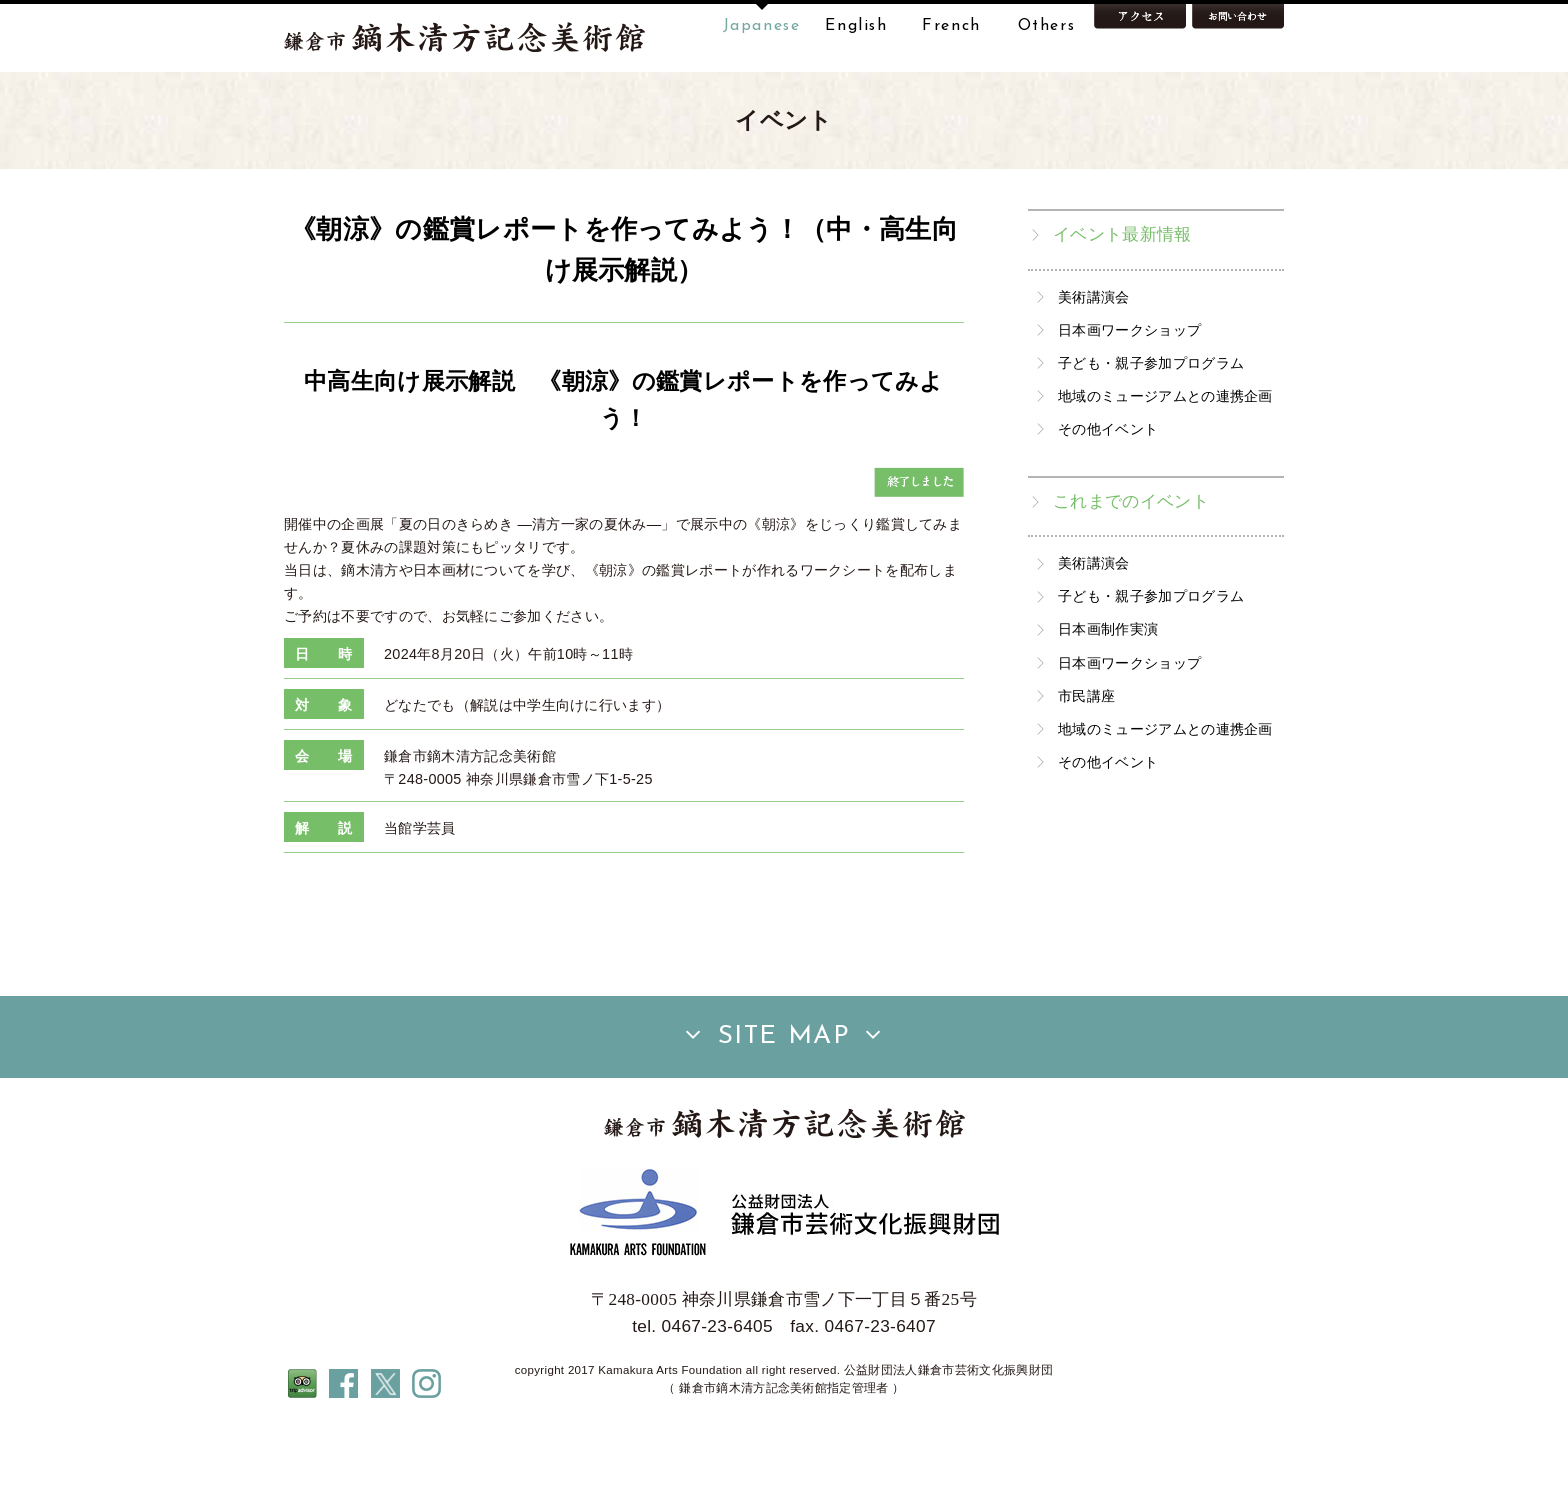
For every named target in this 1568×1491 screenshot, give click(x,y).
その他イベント (1108, 492)
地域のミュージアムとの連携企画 (1165, 459)
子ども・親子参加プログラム (1151, 426)
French (951, 26)
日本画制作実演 (1108, 693)
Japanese (762, 26)
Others (1047, 26)
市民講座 (1086, 759)
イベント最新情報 (1122, 297)
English (856, 26)
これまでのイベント (1131, 564)
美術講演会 (1094, 360)
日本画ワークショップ (1129, 393)
